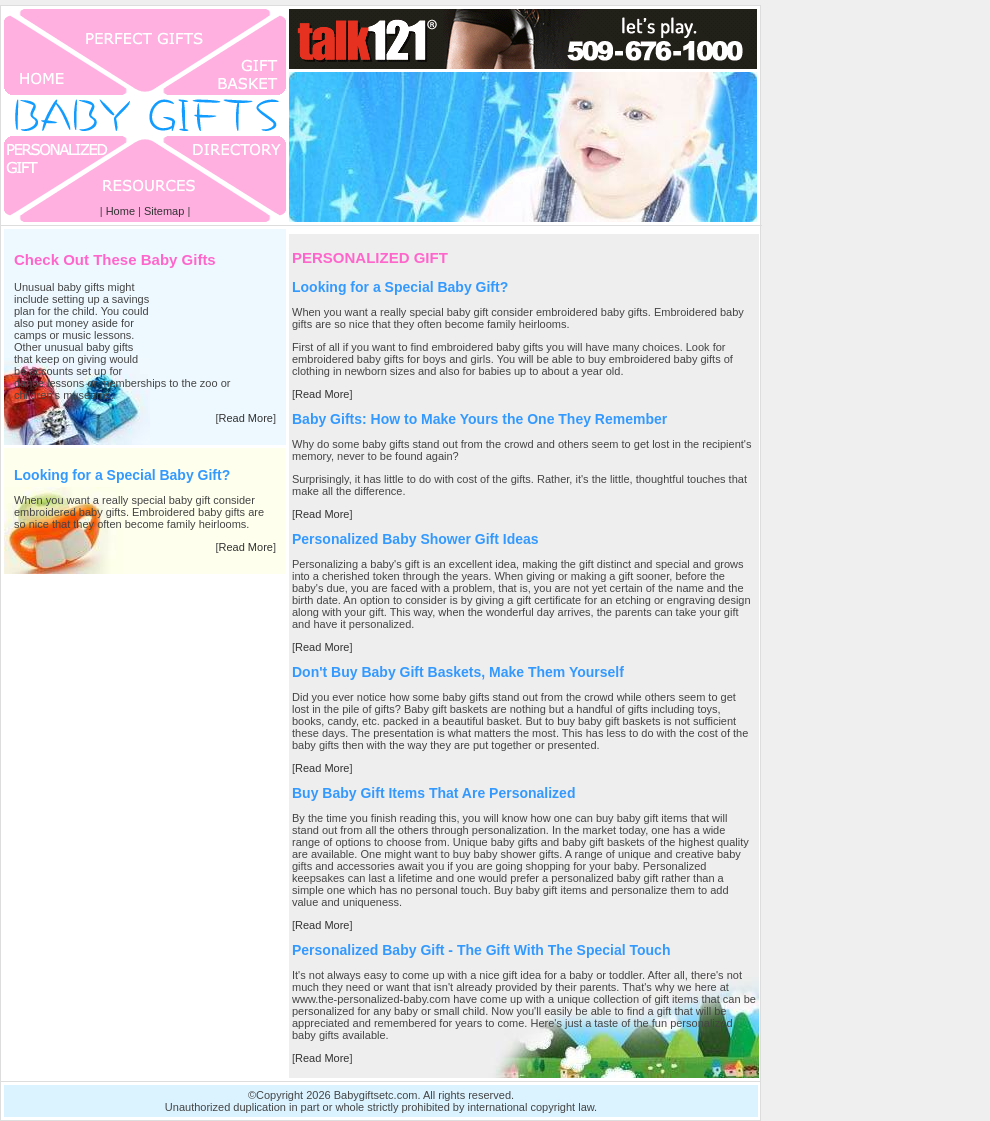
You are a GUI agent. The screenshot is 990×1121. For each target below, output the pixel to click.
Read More (246, 418)
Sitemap (164, 211)
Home (120, 211)
